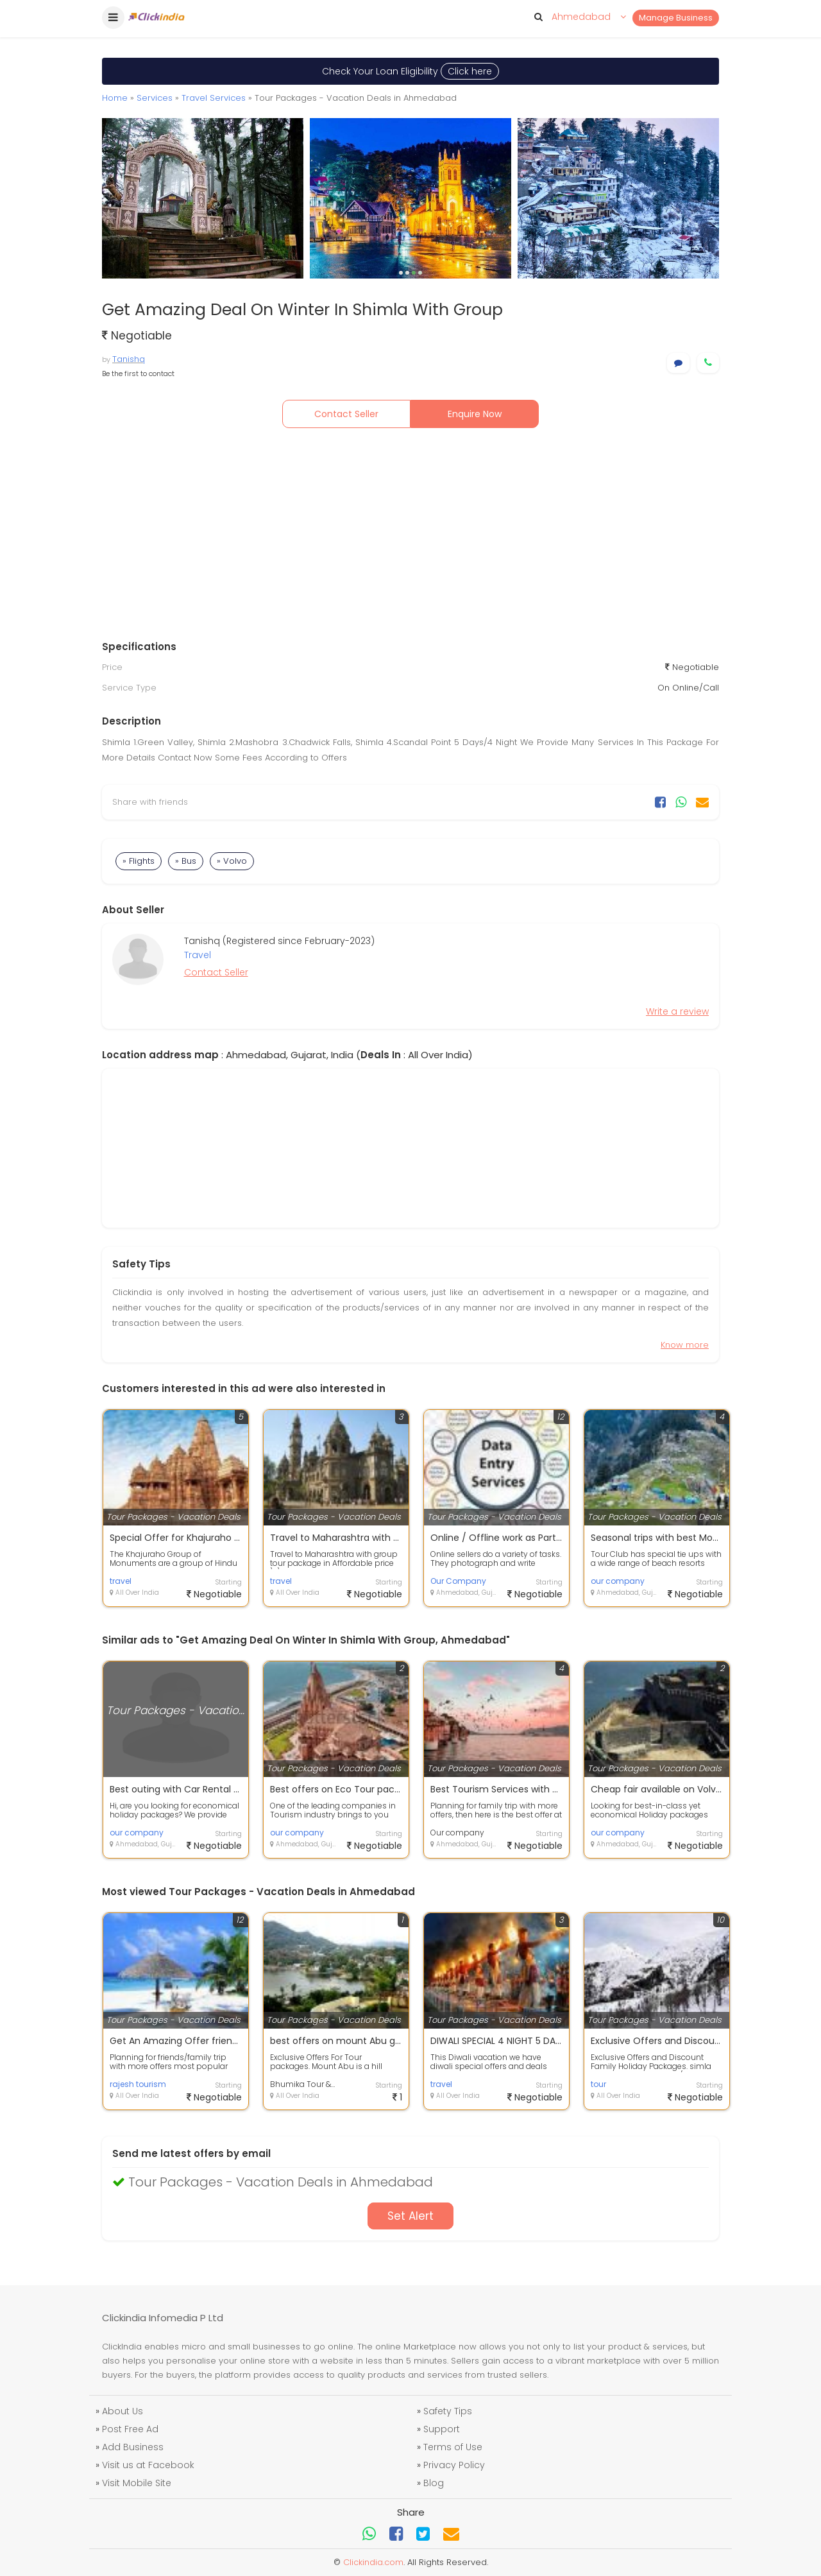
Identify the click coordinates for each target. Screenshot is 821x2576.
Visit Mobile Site (136, 2483)
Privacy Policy (454, 2465)
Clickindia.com (373, 2562)
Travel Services (214, 98)
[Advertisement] (410, 537)
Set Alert (410, 2216)
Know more (685, 1345)
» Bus (185, 861)
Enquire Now (475, 414)
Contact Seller (346, 414)
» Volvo (232, 861)
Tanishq (128, 359)
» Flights (139, 861)
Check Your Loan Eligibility (410, 71)
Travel (197, 955)
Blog (433, 2483)
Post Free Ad (130, 2429)
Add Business (133, 2447)
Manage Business (676, 18)
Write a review (677, 1011)
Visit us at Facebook (148, 2465)
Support (441, 2429)
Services (155, 98)
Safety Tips (447, 2411)
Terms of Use (452, 2447)
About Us (122, 2411)
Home (115, 98)
